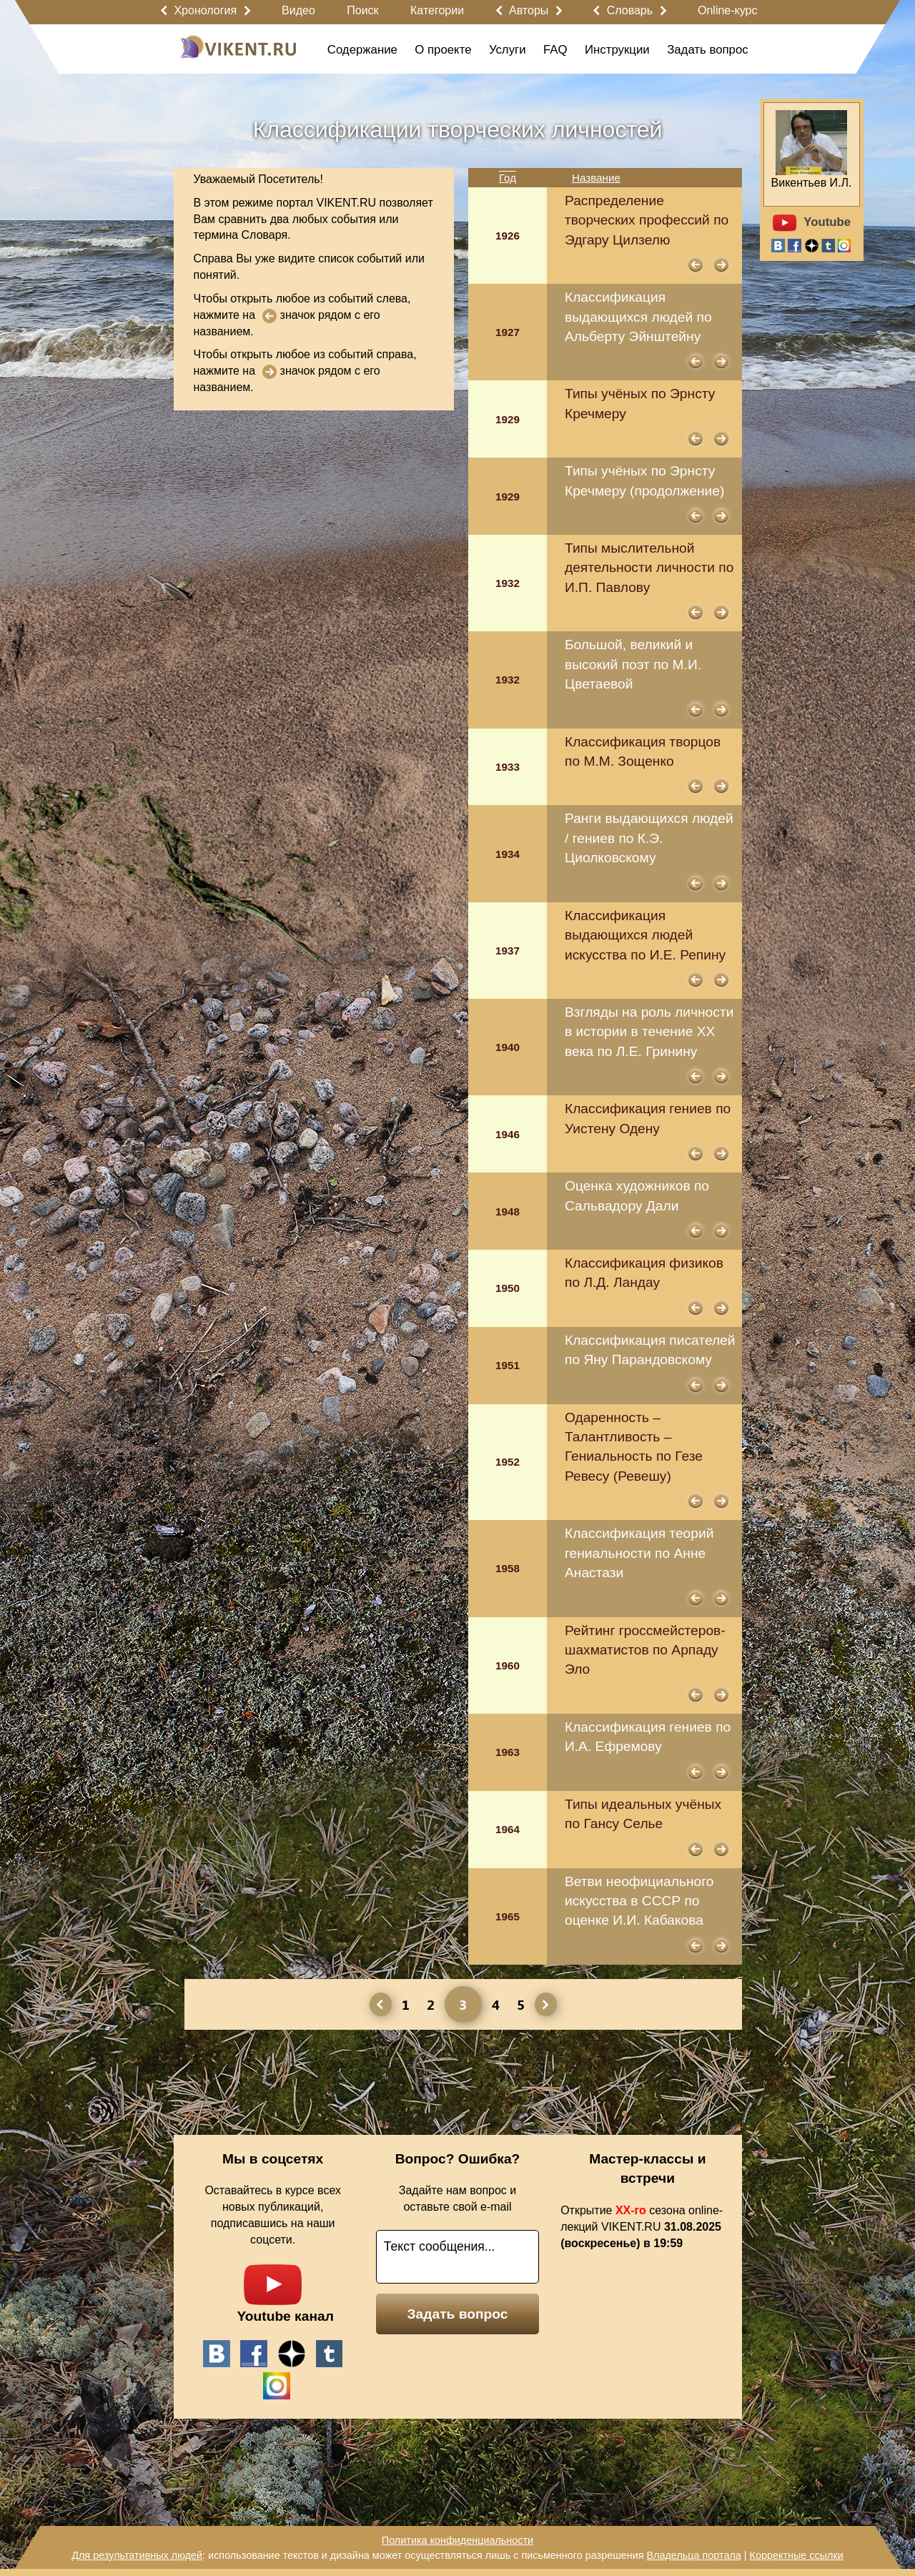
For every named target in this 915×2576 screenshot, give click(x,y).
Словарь (630, 10)
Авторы (528, 10)
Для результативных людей (136, 2555)
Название (596, 178)
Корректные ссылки (797, 2555)
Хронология (205, 10)
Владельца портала (693, 2555)
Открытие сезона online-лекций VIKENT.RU (641, 2226)
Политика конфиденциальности (457, 2540)
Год (507, 178)
